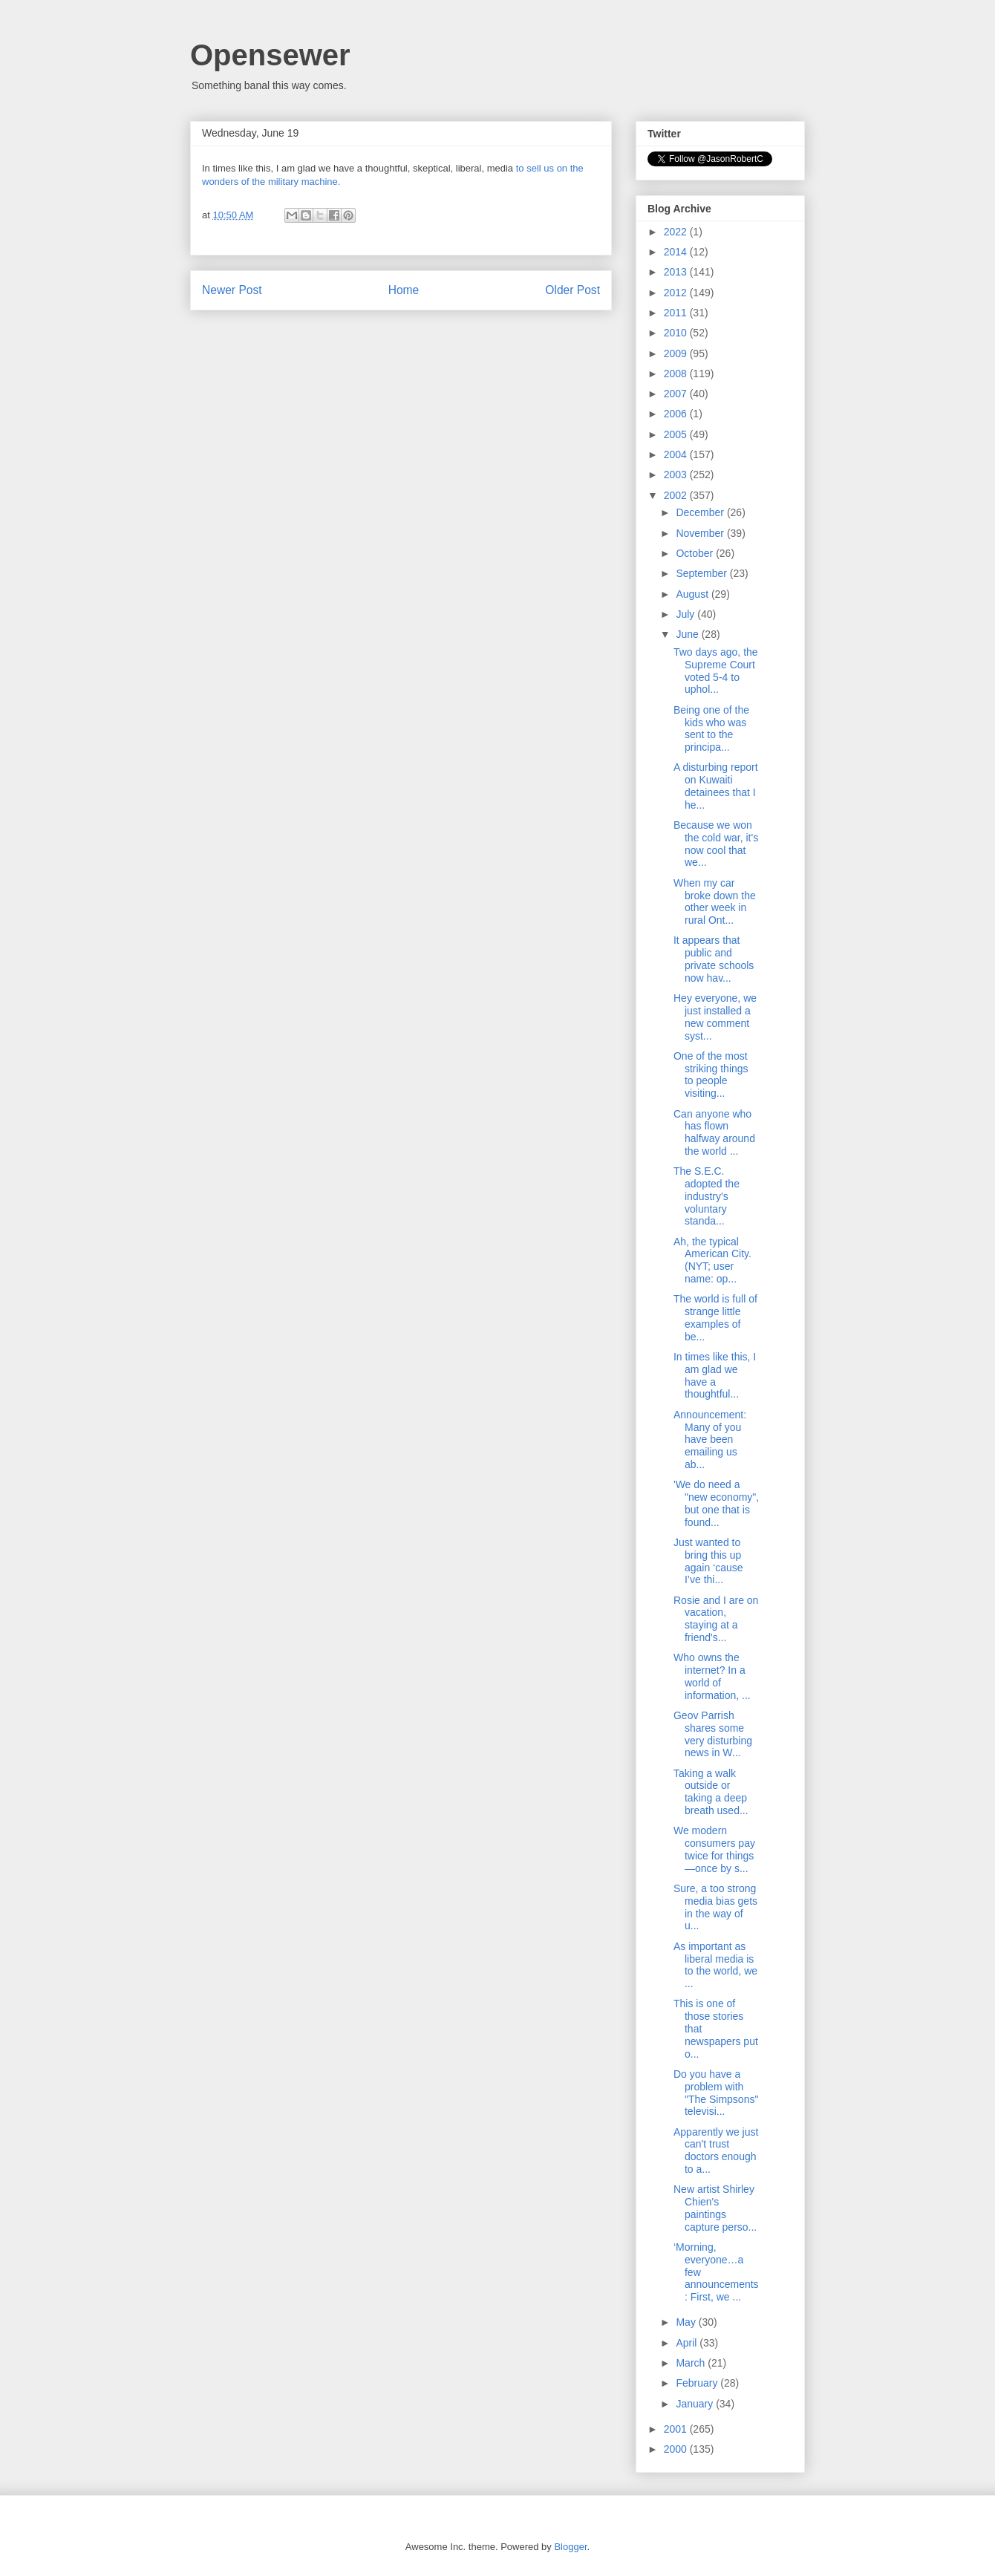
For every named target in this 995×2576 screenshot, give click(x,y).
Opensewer (270, 55)
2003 (677, 474)
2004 (677, 454)
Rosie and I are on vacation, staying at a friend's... (715, 1618)
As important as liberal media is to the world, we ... (715, 1964)
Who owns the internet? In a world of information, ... (712, 1676)
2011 (677, 313)
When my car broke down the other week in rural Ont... (714, 901)
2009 (677, 353)
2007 (677, 394)
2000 (677, 2449)
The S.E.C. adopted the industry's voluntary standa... (706, 1196)
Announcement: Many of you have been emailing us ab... (709, 1439)
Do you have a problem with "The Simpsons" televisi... (715, 2092)
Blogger (570, 2546)
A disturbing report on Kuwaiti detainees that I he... (715, 785)
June (688, 634)
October (696, 553)
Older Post (572, 290)
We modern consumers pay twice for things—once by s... (714, 1849)
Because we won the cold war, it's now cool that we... (715, 843)
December (701, 512)
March (692, 2363)
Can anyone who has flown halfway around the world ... (714, 1132)
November (701, 533)
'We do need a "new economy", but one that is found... (716, 1502)
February (698, 2383)
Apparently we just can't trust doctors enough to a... (715, 2150)
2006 (677, 414)
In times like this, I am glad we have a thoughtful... (714, 1375)
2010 (677, 333)
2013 (677, 272)
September (702, 573)
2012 (677, 293)
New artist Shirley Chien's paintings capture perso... (715, 2207)
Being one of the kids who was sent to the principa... (711, 728)
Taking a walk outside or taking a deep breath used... (710, 1791)
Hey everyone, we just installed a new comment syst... (715, 1016)
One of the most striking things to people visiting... (710, 1074)
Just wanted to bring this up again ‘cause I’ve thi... (708, 1560)
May (687, 2322)
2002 (677, 495)
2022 (677, 232)
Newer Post (232, 290)
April (687, 2343)
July (686, 614)
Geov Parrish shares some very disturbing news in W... (712, 1733)
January (696, 2404)
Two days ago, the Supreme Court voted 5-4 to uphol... (715, 670)
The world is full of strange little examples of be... (715, 1317)
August (693, 594)
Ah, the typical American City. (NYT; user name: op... (712, 1260)
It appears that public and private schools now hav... (713, 958)
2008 (677, 373)
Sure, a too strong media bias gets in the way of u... (715, 1906)
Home (404, 290)
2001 (677, 2429)
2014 (677, 252)
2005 (677, 434)
